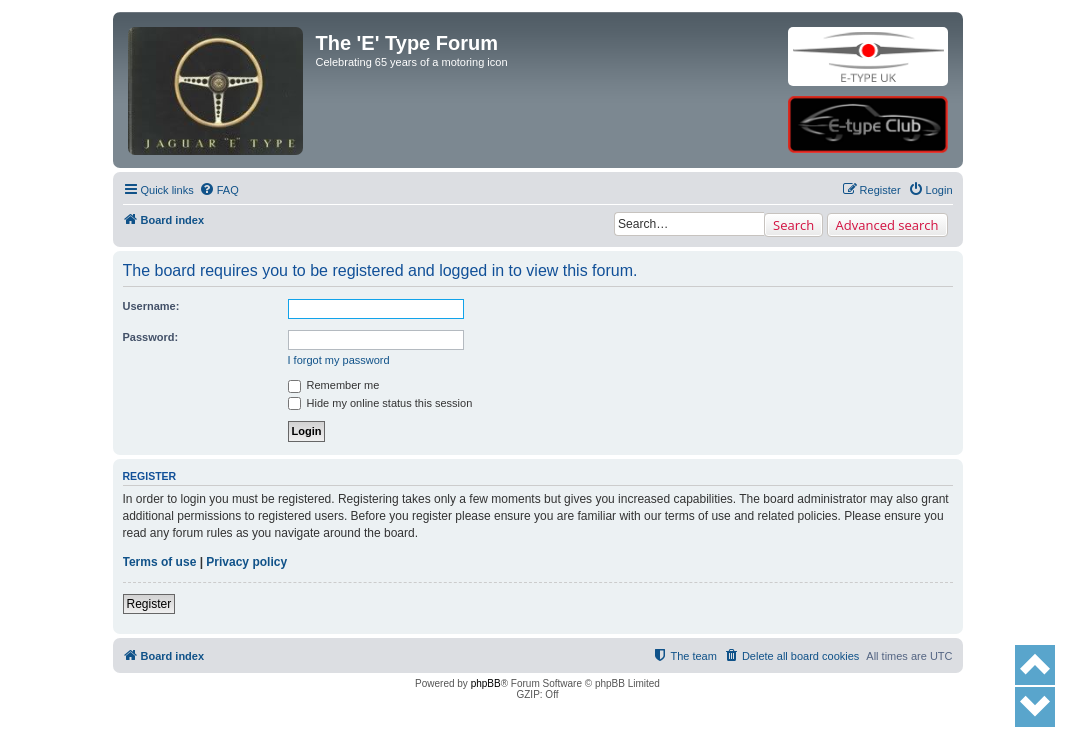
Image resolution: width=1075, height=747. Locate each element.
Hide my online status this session (380, 403)
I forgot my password (339, 360)
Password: (151, 337)
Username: (151, 306)
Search (793, 225)
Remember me (334, 385)
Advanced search (887, 225)
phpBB (486, 683)
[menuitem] (219, 190)
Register (149, 604)
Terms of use (160, 562)
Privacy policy (246, 562)
